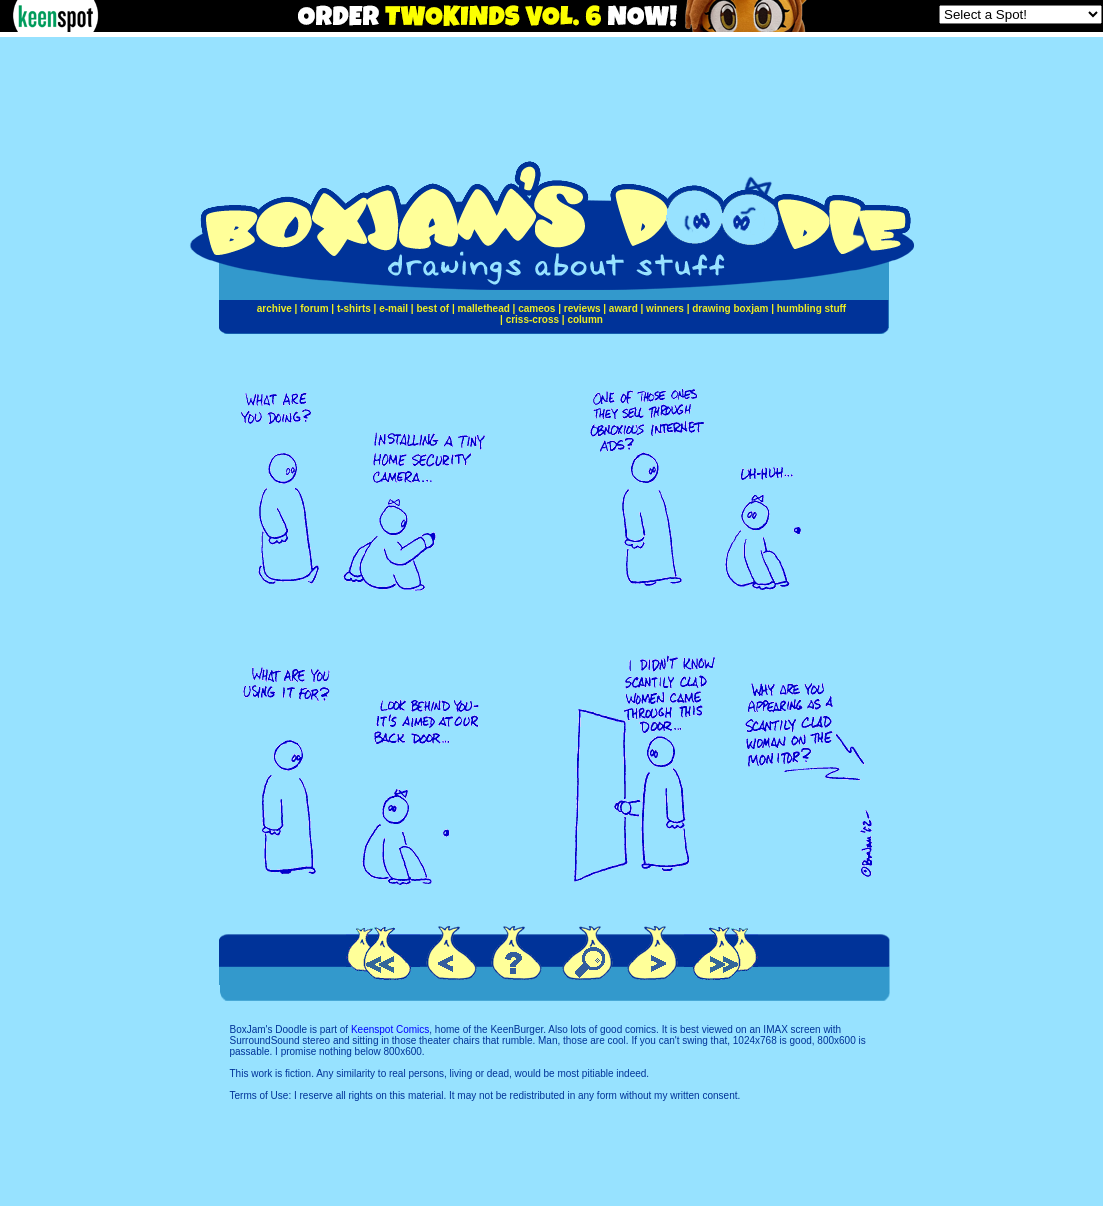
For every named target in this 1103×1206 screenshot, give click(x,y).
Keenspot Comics (390, 1029)
